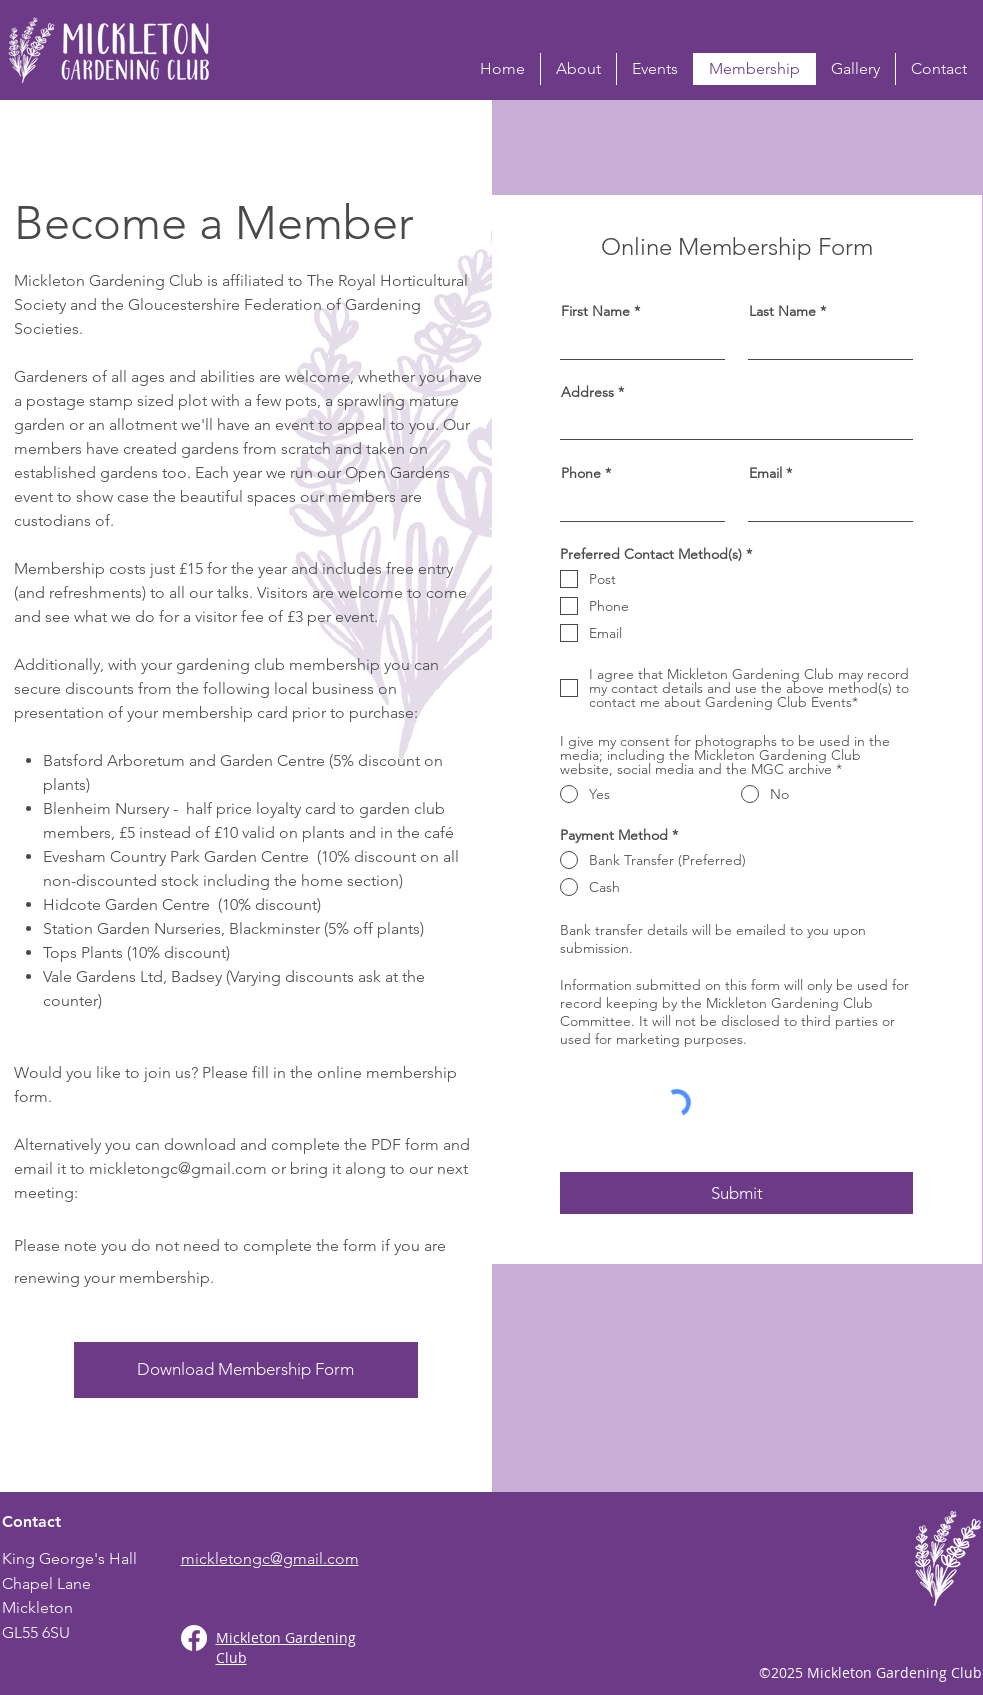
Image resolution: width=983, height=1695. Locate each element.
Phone (581, 473)
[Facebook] (194, 1638)
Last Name (782, 311)
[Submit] (736, 1193)
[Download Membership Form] (246, 1370)
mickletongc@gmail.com (178, 1168)
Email (765, 473)
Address (587, 392)
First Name (595, 311)
